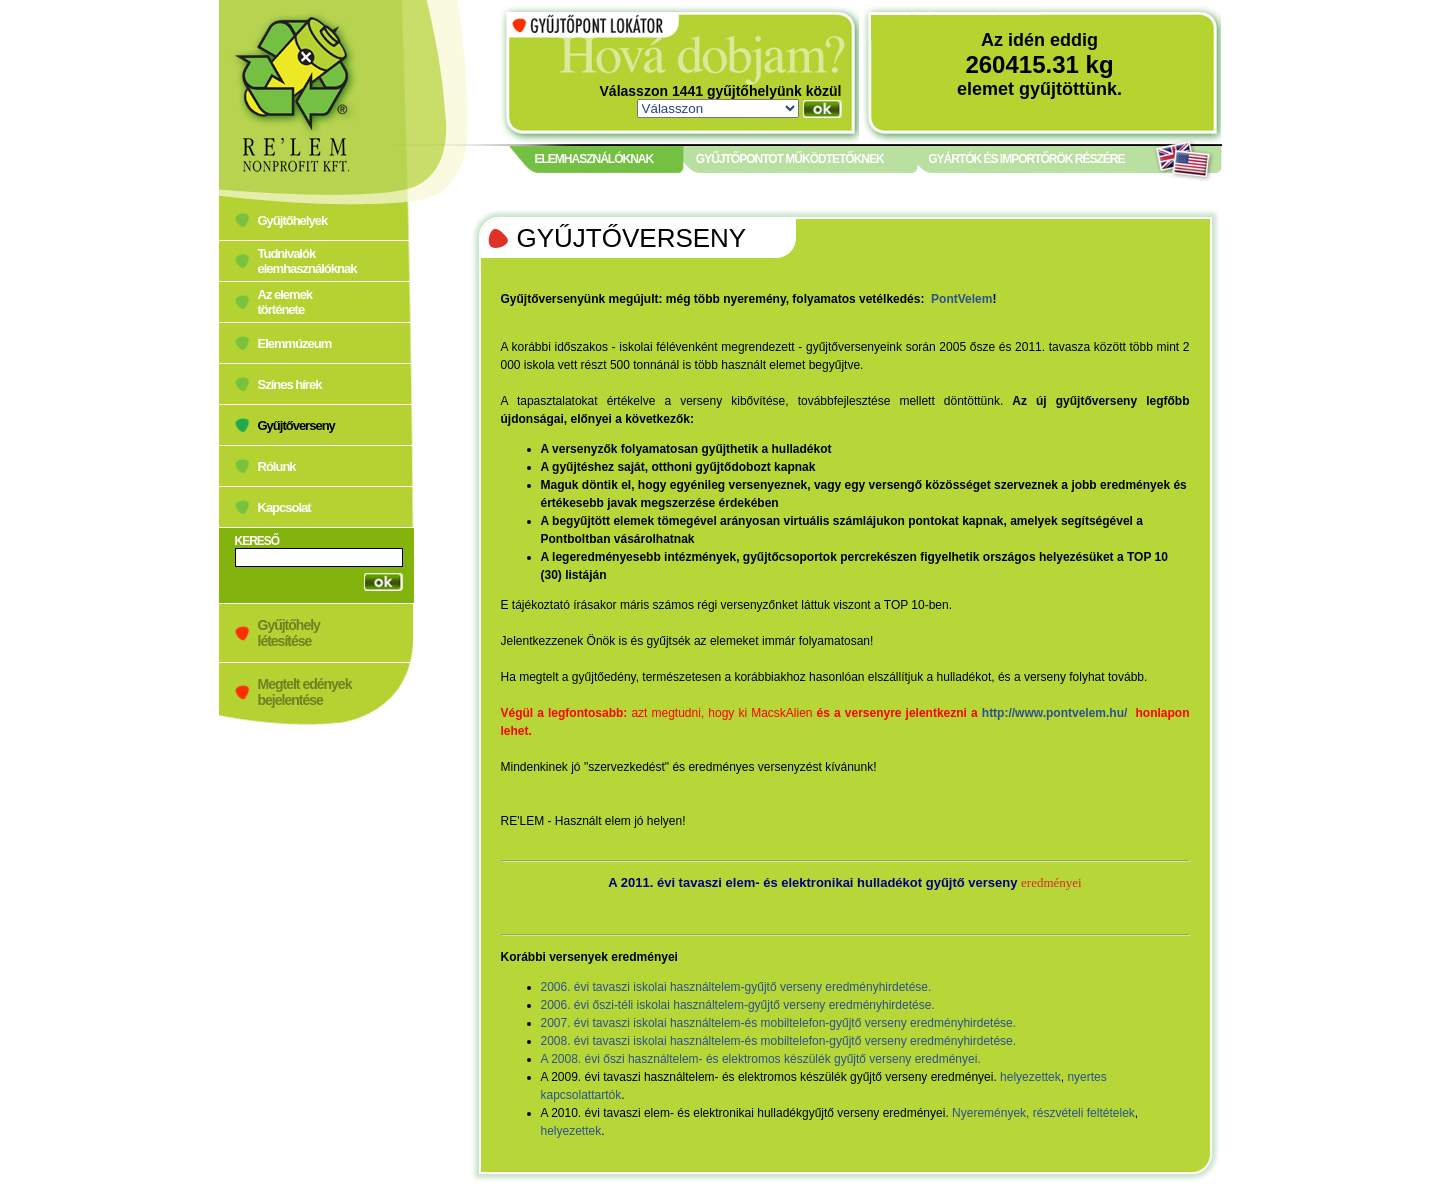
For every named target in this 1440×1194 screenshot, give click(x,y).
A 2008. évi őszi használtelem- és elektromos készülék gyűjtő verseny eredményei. (761, 1059)
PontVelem (961, 299)
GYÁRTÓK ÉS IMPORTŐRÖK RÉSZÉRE (1026, 159)
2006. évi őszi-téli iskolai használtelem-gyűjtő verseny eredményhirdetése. (738, 1005)
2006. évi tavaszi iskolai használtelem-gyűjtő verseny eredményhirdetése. (736, 987)
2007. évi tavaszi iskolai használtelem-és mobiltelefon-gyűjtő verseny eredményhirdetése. (779, 1023)
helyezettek (1030, 1077)
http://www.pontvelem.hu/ (1055, 713)
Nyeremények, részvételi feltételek (1043, 1113)
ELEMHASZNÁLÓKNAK (594, 159)
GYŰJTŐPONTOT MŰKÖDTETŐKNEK (790, 159)
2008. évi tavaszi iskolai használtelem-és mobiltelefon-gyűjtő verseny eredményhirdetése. (779, 1041)
